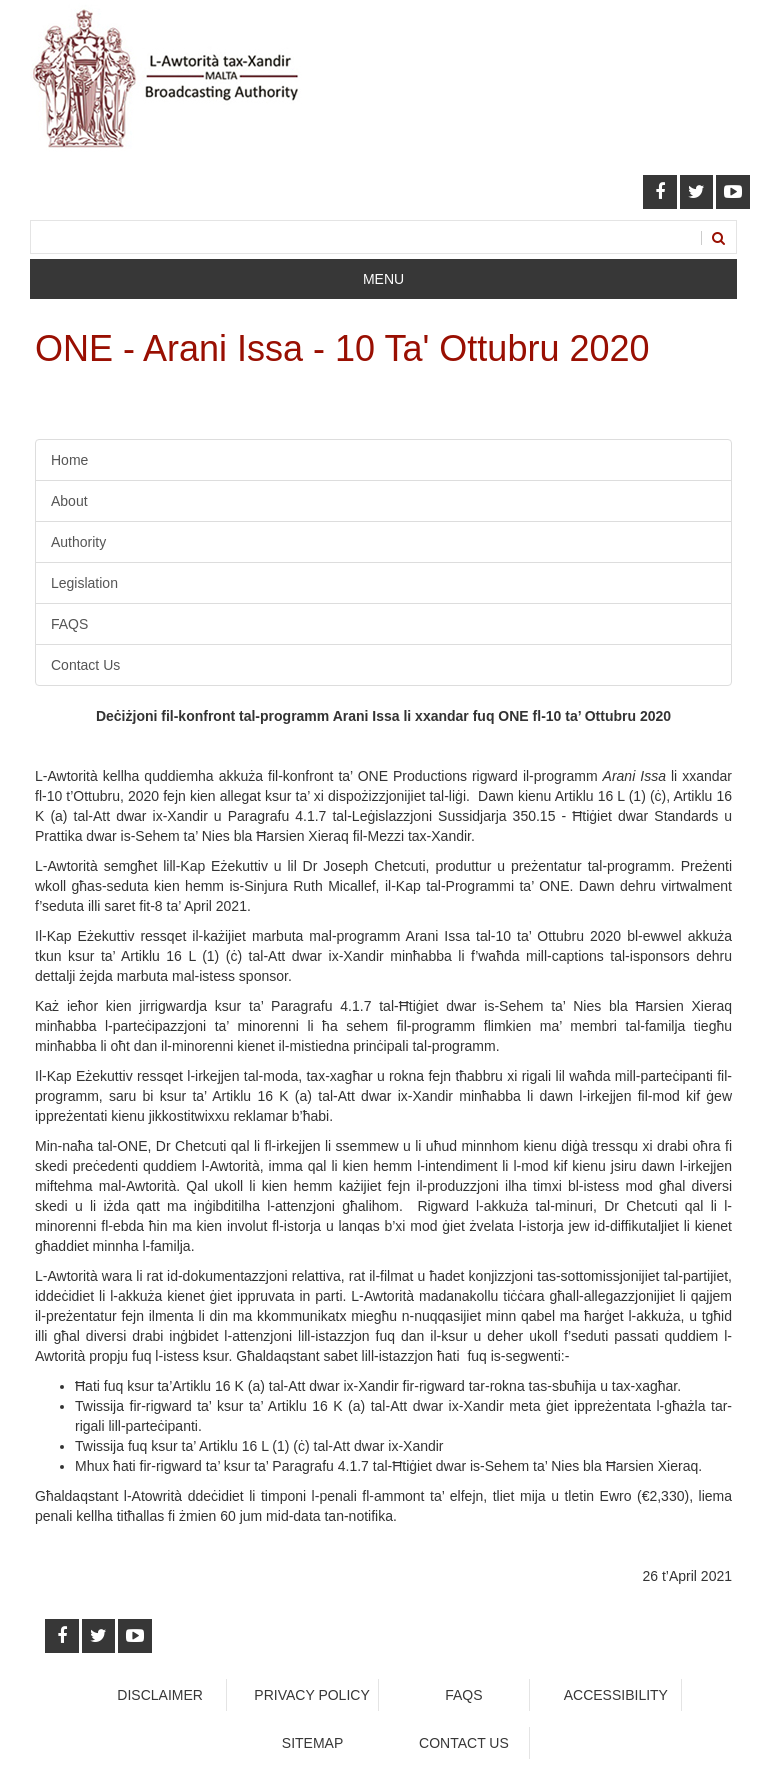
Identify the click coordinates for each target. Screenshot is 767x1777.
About (69, 501)
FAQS (69, 624)
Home (69, 460)
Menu (383, 279)
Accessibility (616, 1695)
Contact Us (85, 665)
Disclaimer (160, 1695)
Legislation (84, 583)
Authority (78, 542)
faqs (463, 1695)
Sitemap (312, 1743)
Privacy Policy (311, 1695)
